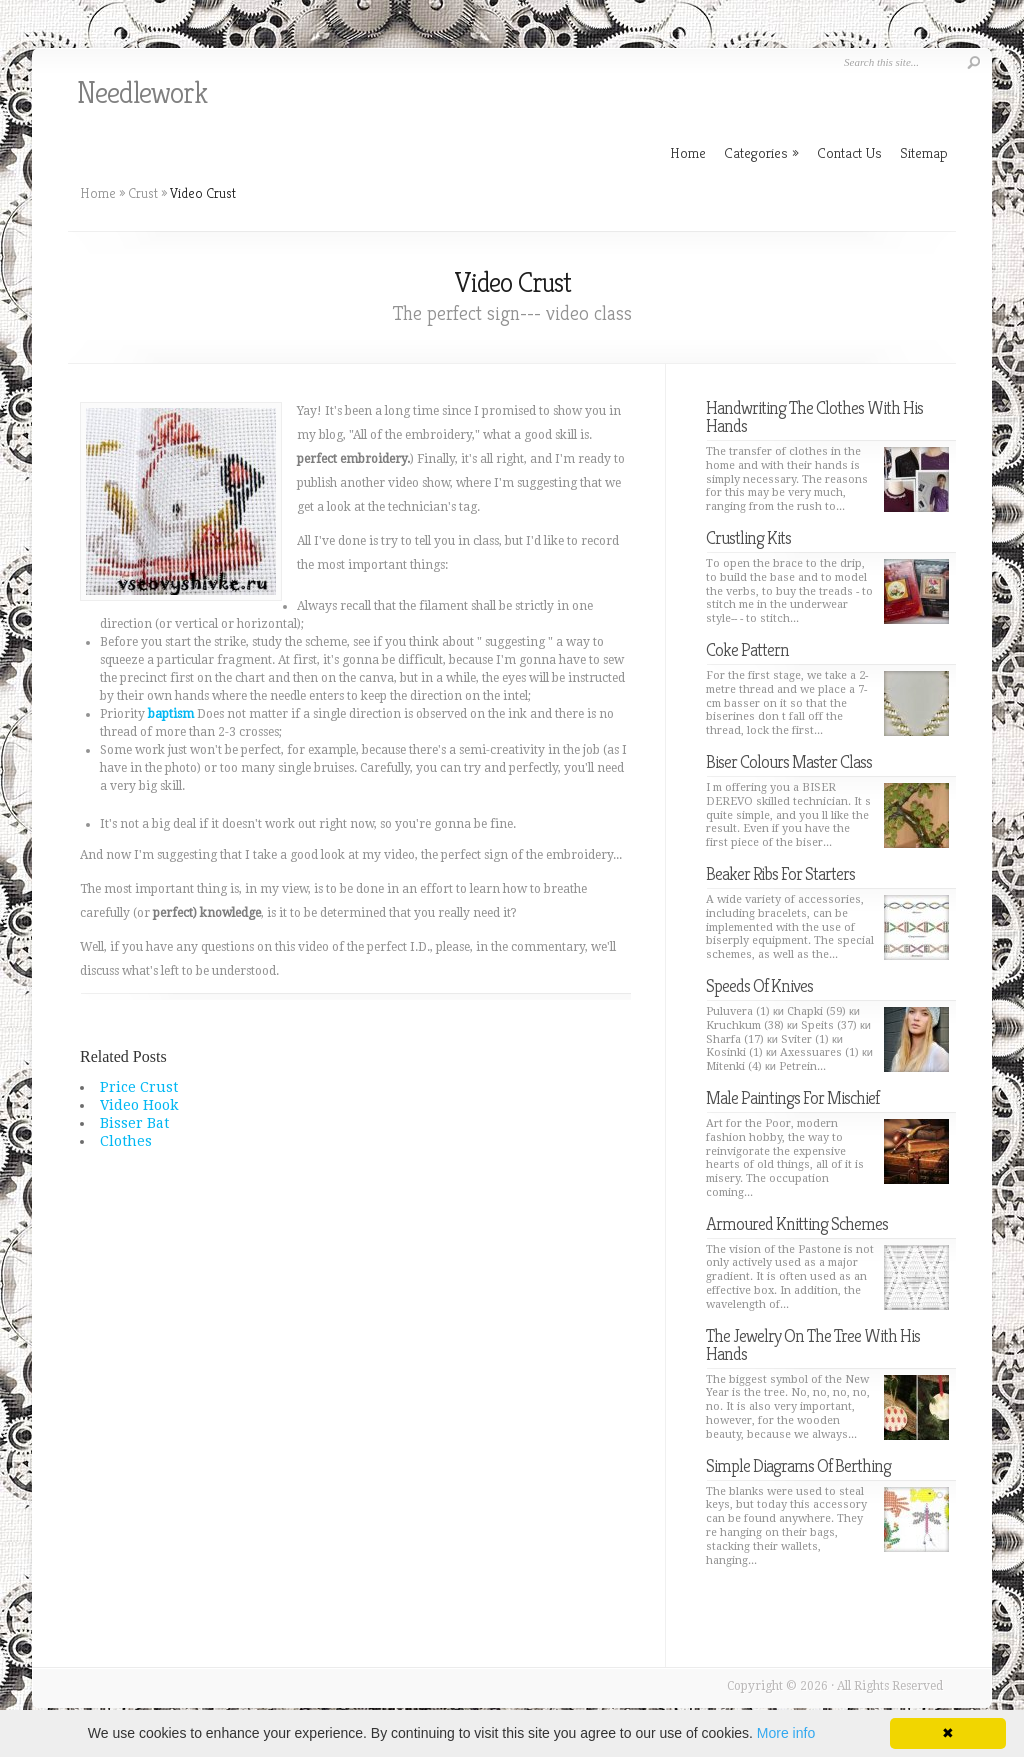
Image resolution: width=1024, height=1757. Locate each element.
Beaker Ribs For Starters (780, 873)
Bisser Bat (134, 1123)
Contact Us (849, 152)
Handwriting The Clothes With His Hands (814, 416)
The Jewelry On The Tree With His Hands (813, 1344)
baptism (171, 714)
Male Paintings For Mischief (792, 1097)
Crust (143, 193)
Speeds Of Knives (759, 985)
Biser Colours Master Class (789, 761)
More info (786, 1733)
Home (98, 193)
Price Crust (139, 1087)
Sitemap (924, 152)
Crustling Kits (748, 537)
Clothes (126, 1141)
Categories (761, 152)
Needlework (142, 93)
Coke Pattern (747, 649)
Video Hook (139, 1105)
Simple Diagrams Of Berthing (798, 1465)
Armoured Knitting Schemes (797, 1223)
